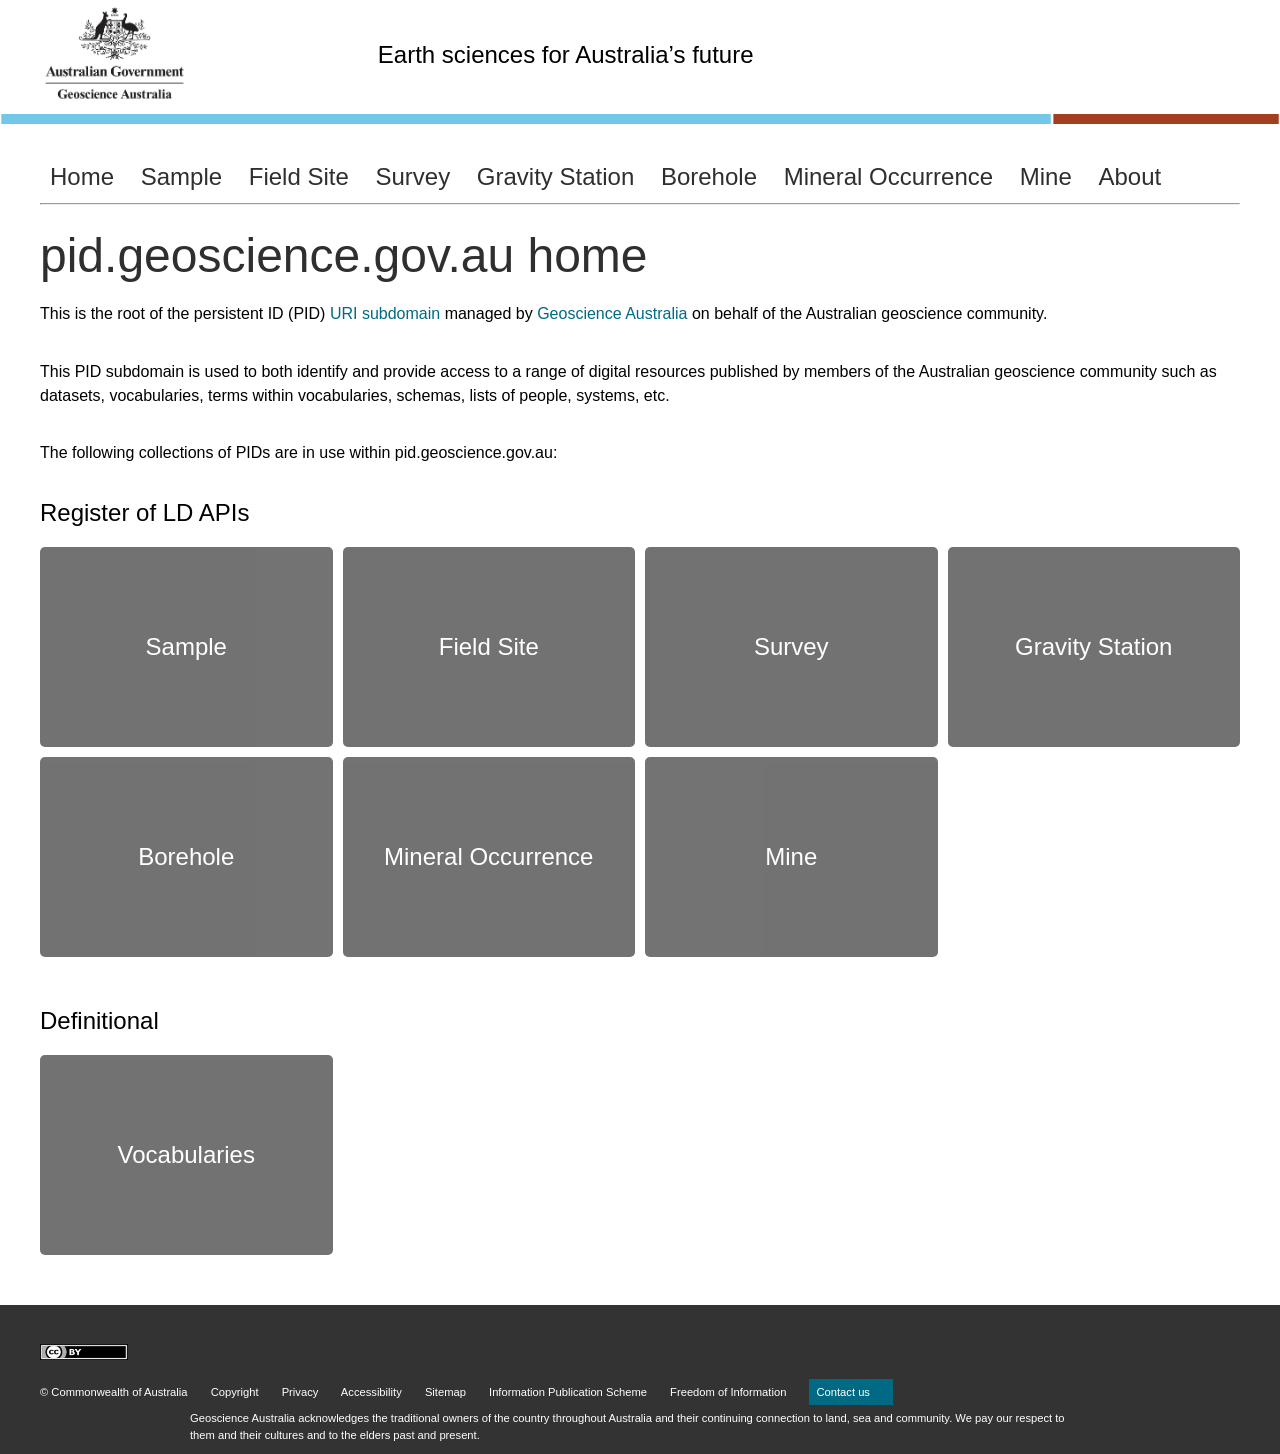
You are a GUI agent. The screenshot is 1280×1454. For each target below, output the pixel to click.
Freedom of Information (728, 1392)
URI (344, 313)
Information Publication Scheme (568, 1392)
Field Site (299, 176)
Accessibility (371, 1392)
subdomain (401, 313)
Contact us (850, 1392)
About (1129, 176)
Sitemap (445, 1392)
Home (82, 176)
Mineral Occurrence (888, 176)
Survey (412, 176)
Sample (181, 176)
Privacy (300, 1392)
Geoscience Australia (612, 313)
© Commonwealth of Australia (114, 1392)
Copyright (235, 1392)
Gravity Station (555, 176)
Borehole (709, 176)
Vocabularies (186, 1154)
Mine (1046, 176)
